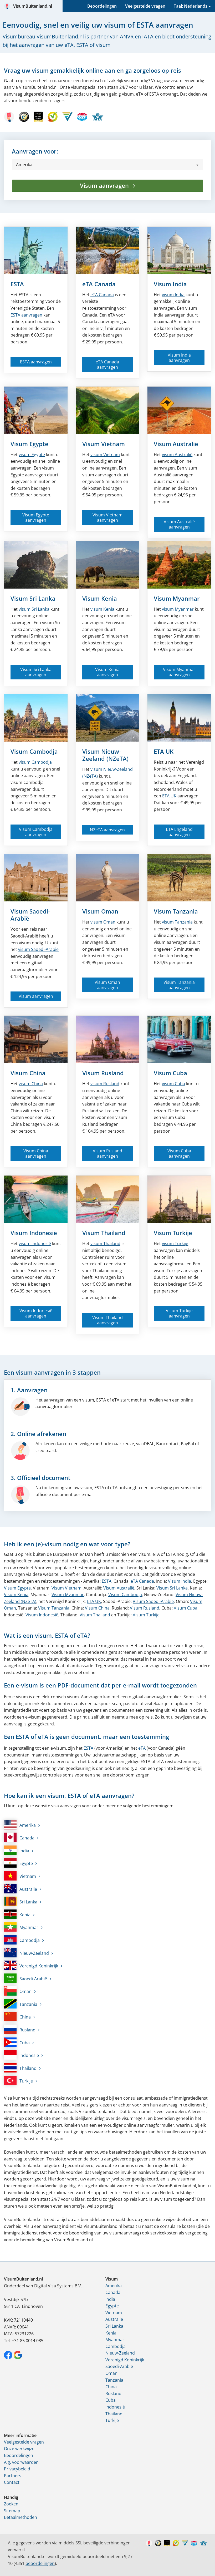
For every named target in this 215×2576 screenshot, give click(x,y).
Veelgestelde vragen (145, 6)
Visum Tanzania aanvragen (179, 984)
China (17, 2016)
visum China (31, 1084)
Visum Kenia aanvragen (107, 672)
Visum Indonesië (34, 1233)
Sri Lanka (20, 1901)
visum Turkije (175, 1243)
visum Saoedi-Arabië (38, 949)
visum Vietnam (105, 454)
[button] (107, 164)
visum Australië (177, 454)
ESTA (17, 284)
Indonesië (21, 2055)
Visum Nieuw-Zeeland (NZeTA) (105, 754)
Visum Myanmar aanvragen (179, 672)
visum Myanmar (178, 609)
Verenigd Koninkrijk (31, 1965)
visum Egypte (32, 454)
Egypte (18, 1863)
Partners (12, 2476)
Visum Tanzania (176, 911)
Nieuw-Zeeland (26, 1952)
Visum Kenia (99, 598)
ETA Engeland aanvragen (179, 831)
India (16, 1850)
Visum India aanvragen (179, 357)
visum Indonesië (35, 1243)
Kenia (17, 1914)
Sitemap (12, 2511)
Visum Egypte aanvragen (35, 517)
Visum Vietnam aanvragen (107, 517)
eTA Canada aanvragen (107, 364)
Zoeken (11, 2504)
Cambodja (22, 1940)
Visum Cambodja (34, 751)
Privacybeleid (17, 2469)
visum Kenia (102, 609)
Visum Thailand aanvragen (107, 1320)
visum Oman (102, 922)
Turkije (18, 2080)
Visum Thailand (103, 1233)
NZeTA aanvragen (107, 830)
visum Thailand (105, 1243)
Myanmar (21, 1927)
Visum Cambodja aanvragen (36, 831)
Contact (11, 2482)
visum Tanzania (177, 922)
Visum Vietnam (103, 444)
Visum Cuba (170, 1073)
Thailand (20, 2067)
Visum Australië (176, 444)
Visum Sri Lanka (33, 598)
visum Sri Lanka (34, 609)
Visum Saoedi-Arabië (30, 914)
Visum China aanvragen (35, 1153)
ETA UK (163, 751)
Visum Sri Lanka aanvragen (36, 672)
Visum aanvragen (105, 185)
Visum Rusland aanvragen (107, 1153)
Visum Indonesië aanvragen (35, 1313)
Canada (102, 295)
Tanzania (20, 2004)
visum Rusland (104, 1084)
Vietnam (20, 1876)
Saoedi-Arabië (25, 1978)
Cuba (17, 2042)
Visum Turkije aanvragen (179, 1313)
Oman (18, 1991)
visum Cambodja (35, 762)
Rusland (19, 2029)
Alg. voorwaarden (21, 2462)
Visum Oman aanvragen (107, 984)
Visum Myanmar (177, 598)
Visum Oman (100, 911)
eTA (142, 1748)
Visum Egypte (29, 444)
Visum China (28, 1073)
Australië (20, 1888)
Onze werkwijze (19, 2448)
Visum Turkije (173, 1233)
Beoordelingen (102, 6)
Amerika (20, 1824)
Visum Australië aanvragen (179, 524)
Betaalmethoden (20, 2517)
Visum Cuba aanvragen (179, 1153)
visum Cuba (173, 1084)
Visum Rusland (103, 1073)
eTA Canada (99, 284)
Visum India (170, 284)
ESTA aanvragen (26, 315)
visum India (173, 295)
